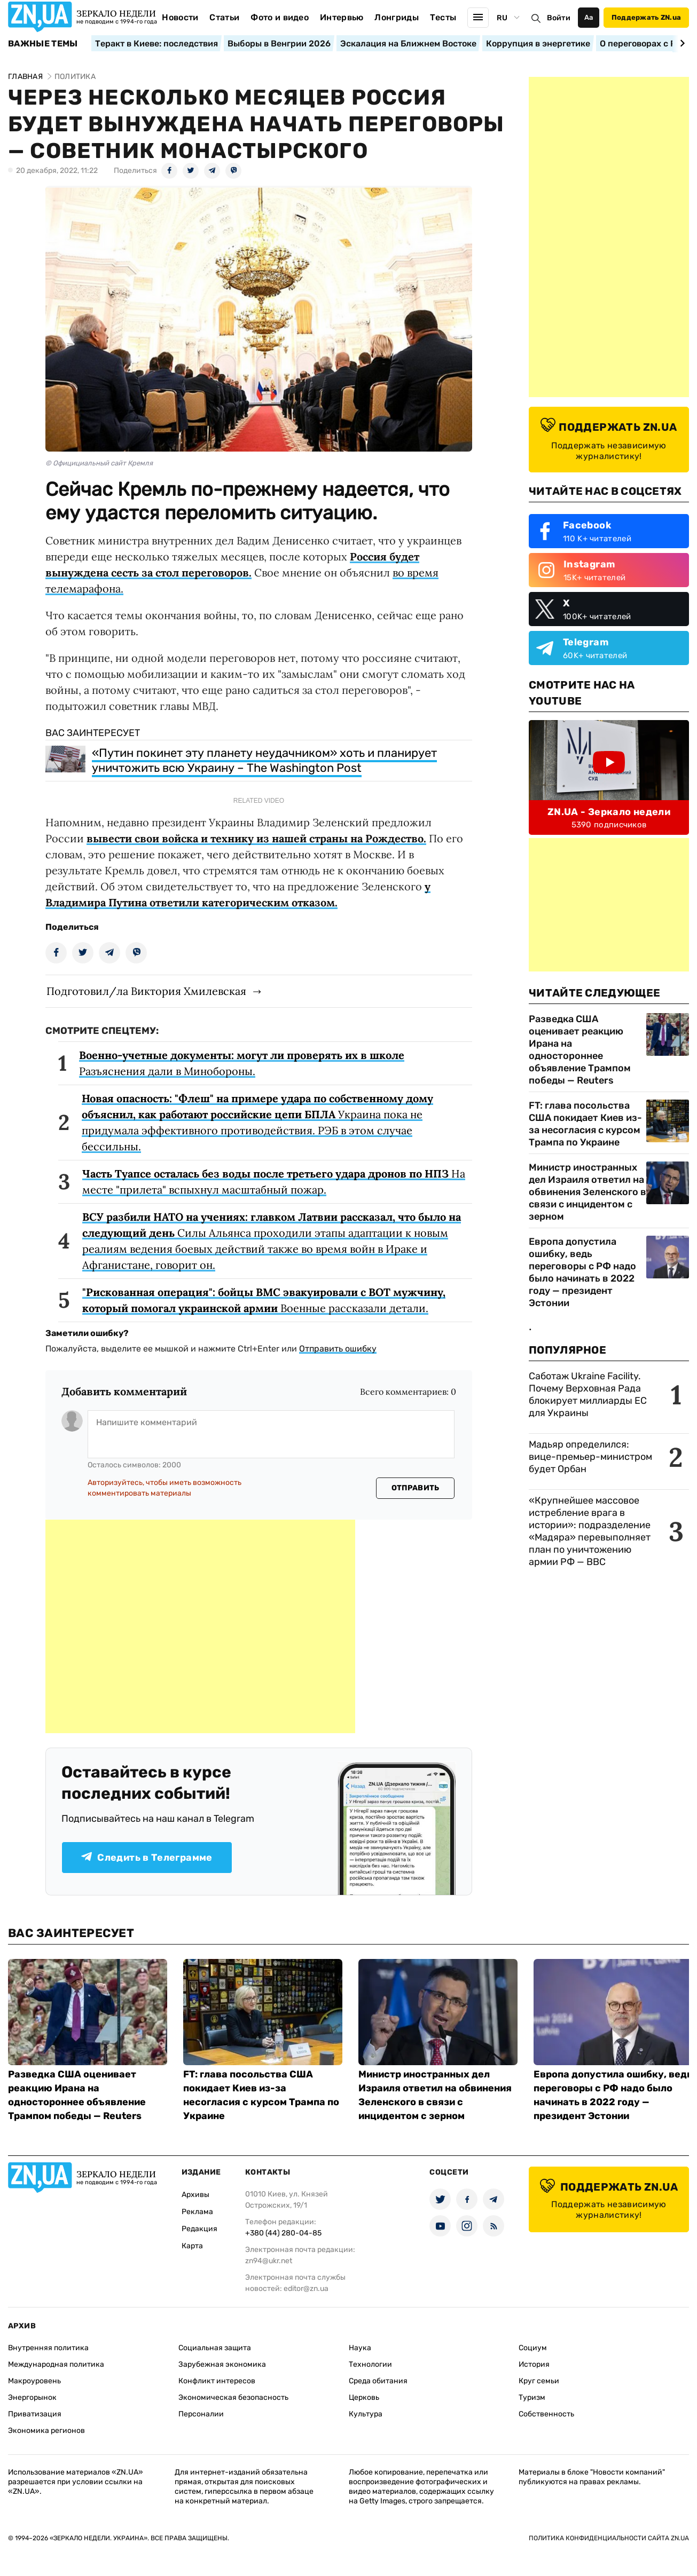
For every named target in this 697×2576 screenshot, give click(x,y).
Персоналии (201, 2414)
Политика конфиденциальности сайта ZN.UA (609, 2538)
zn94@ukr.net (268, 2260)
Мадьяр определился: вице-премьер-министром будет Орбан (590, 1457)
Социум (533, 2347)
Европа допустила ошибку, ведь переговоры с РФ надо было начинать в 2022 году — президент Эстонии (582, 1272)
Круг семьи (539, 2380)
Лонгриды (396, 17)
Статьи (224, 17)
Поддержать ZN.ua (646, 17)
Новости (180, 17)
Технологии (370, 2364)
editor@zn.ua (306, 2288)
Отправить (415, 1487)
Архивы (195, 2194)
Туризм (532, 2397)
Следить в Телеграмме (146, 1857)
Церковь (364, 2397)
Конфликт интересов (216, 2380)
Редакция (199, 2228)
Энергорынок (32, 2397)
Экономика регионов (46, 2430)
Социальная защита (214, 2347)
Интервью (342, 17)
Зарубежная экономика (222, 2364)
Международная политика (56, 2364)
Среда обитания (378, 2380)
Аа (588, 17)
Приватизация (34, 2414)
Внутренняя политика (48, 2347)
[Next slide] (680, 43)
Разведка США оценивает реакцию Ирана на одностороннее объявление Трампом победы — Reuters (580, 1049)
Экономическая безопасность (233, 2397)
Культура (365, 2414)
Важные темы (43, 43)
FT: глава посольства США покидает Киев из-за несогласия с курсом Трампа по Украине (585, 1124)
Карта (192, 2245)
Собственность (546, 2414)
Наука (360, 2347)
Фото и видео (279, 17)
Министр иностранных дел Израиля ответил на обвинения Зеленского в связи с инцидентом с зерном (587, 1191)
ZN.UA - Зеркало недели (608, 812)
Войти (558, 17)
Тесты (443, 17)
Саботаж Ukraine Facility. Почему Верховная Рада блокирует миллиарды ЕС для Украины (588, 1394)
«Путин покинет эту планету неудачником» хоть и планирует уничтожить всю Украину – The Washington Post (264, 760)
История (534, 2364)
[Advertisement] (200, 1626)
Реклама (197, 2211)
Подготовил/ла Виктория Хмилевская (146, 991)
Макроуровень (34, 2380)
